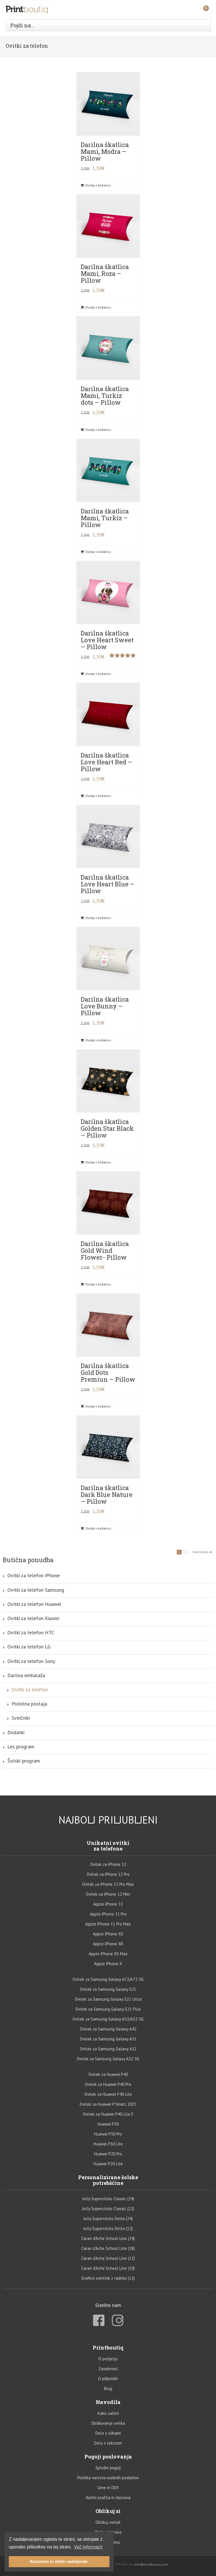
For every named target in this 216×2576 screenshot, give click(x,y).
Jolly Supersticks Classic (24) (108, 2198)
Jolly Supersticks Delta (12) (108, 2228)
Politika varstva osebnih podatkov (108, 2477)
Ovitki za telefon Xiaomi (33, 1618)
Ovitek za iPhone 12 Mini (108, 1894)
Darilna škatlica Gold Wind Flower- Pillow (105, 1250)
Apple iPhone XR (108, 1943)
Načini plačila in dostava (108, 2497)
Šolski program (23, 1760)
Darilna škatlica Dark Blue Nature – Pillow (106, 1494)
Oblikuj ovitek (108, 2522)
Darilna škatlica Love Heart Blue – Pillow (107, 884)
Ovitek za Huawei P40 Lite (108, 2094)
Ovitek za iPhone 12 (108, 1864)
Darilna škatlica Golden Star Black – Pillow (107, 1128)
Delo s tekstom (108, 2443)
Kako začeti (108, 2413)
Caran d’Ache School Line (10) (108, 2268)
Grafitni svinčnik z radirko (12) (108, 2278)
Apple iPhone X (108, 1963)
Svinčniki (21, 1718)
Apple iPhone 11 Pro (108, 1914)
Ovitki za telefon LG (29, 1646)
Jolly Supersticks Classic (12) (108, 2208)
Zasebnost (108, 2368)
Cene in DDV (108, 2487)
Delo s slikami (108, 2433)
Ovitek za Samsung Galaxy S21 (108, 1989)
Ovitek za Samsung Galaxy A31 (108, 2039)
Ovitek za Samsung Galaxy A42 (108, 2029)
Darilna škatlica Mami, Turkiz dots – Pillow (105, 395)
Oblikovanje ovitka (108, 2423)
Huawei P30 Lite (108, 2144)
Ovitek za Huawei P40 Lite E (108, 2114)
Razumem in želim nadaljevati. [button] (59, 2561)
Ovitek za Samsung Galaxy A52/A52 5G (108, 2019)
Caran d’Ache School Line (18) (108, 2248)
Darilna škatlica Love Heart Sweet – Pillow (107, 640)
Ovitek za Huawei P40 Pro (108, 2084)
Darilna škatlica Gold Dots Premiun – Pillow (108, 1372)
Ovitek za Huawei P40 (108, 2074)
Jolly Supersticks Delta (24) (108, 2218)
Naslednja (201, 1552)
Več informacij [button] (88, 2546)
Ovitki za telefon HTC (30, 1632)
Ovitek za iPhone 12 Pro (108, 1874)
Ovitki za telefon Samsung (35, 1590)
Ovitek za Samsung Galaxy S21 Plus (108, 2009)
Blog (108, 2388)
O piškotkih (108, 2378)
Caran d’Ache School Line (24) (108, 2238)
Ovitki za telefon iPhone (33, 1575)
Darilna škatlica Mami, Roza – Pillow (105, 273)
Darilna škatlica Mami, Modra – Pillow (105, 151)
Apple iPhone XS (108, 1934)
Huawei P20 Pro (108, 2154)
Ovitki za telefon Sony (31, 1661)
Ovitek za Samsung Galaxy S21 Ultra (108, 1999)
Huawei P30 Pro (108, 2134)
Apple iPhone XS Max (108, 1953)
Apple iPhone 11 (108, 1904)
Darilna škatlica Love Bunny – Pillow (105, 1006)
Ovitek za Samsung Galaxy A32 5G (108, 2058)
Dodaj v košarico (98, 185)
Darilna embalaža (26, 1675)
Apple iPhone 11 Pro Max (108, 1924)
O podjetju (108, 2358)
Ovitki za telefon (30, 1689)
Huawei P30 (108, 2124)
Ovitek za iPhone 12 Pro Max (108, 1884)
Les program (20, 1746)
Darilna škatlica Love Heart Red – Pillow (106, 762)
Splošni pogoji (108, 2467)
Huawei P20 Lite (108, 2163)
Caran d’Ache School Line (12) (108, 2258)
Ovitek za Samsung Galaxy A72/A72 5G (108, 1979)
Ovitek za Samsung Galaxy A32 (108, 2048)
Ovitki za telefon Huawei (34, 1604)
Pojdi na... (22, 25)
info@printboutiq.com (151, 2564)
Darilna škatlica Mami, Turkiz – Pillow (105, 518)
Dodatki (15, 1732)
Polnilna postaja (29, 1703)
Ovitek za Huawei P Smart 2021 (108, 2104)
